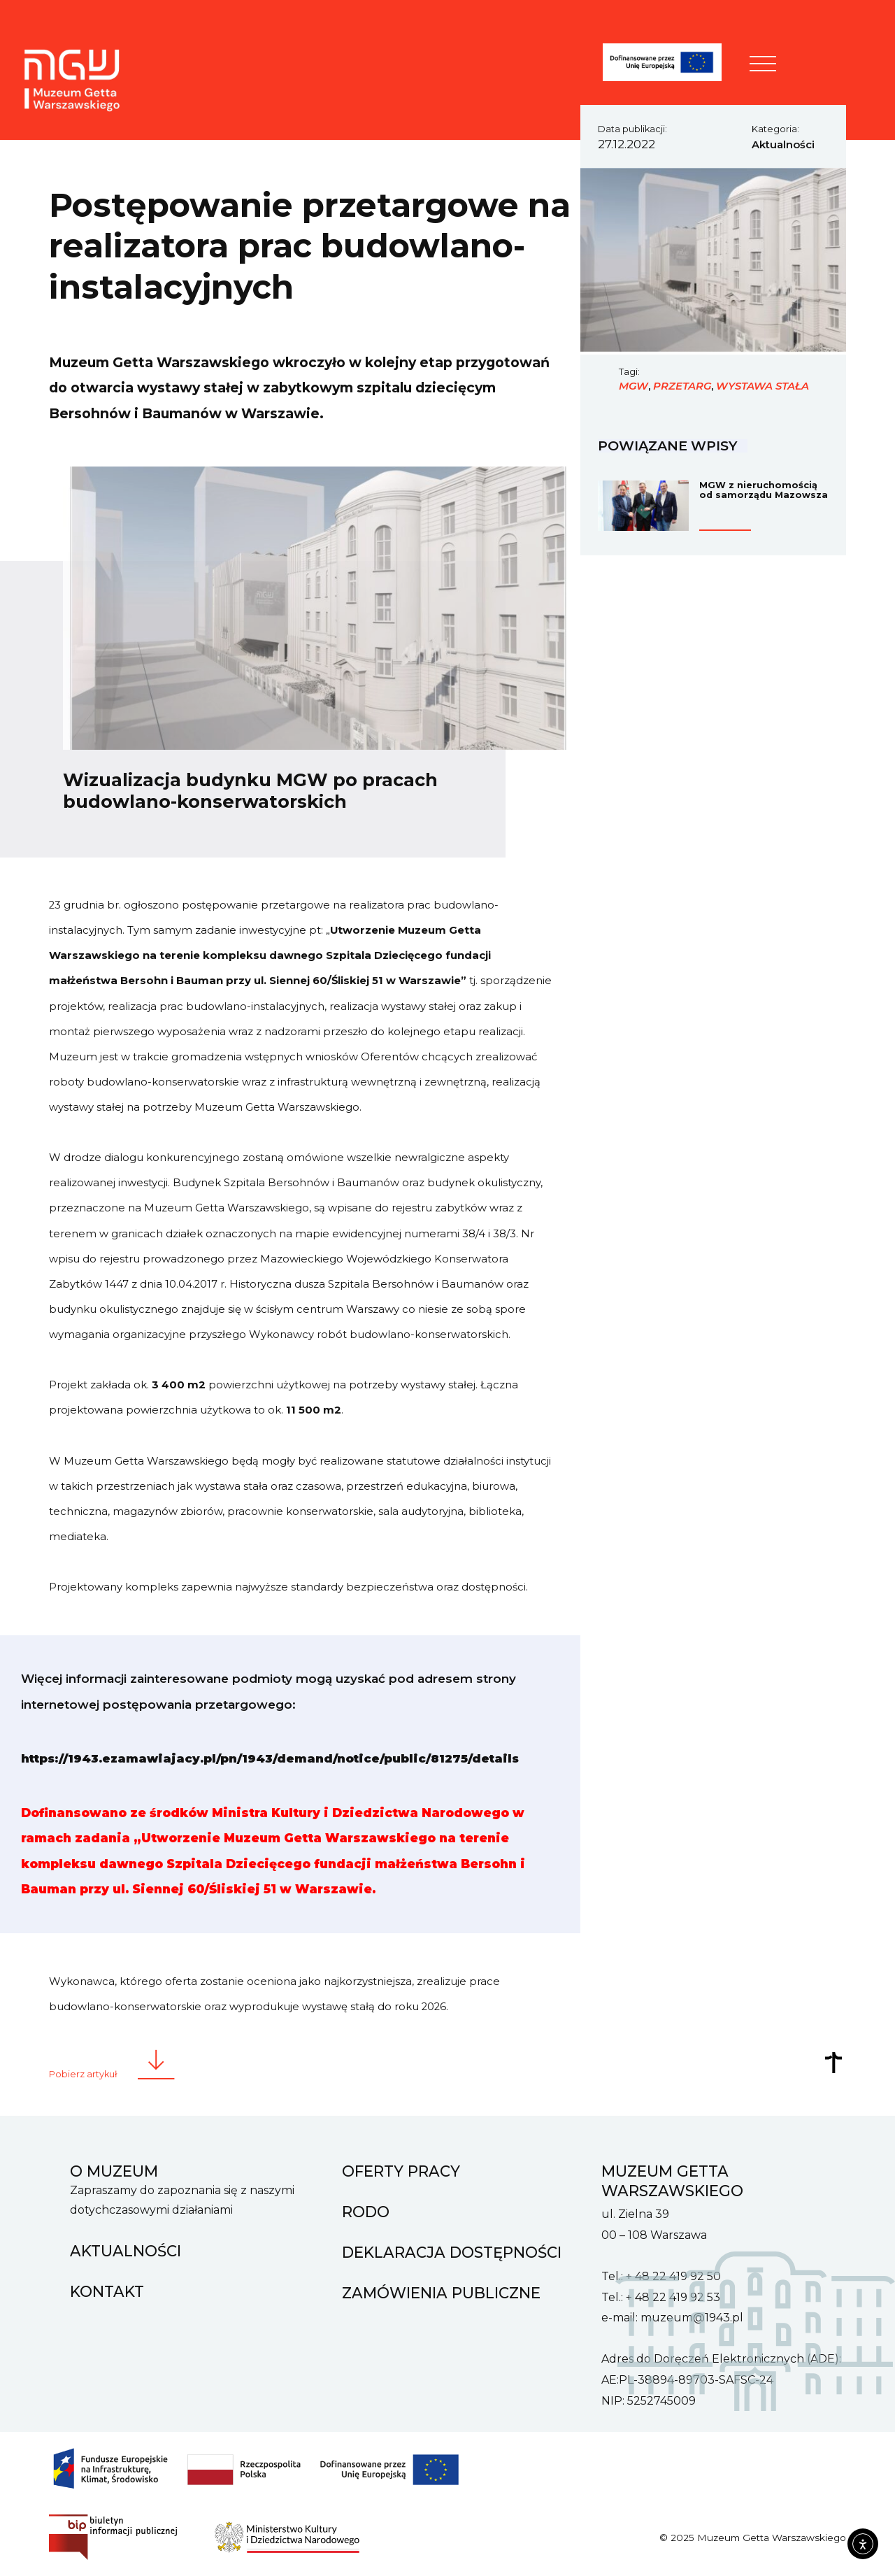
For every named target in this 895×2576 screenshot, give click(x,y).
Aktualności (783, 144)
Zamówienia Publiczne (441, 2290)
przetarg (682, 386)
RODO (365, 2209)
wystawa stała (762, 386)
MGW (633, 386)
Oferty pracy (401, 2168)
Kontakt (107, 2288)
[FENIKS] (669, 65)
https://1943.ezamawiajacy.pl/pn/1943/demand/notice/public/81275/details (274, 1758)
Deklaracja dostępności (451, 2249)
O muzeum (114, 2168)
